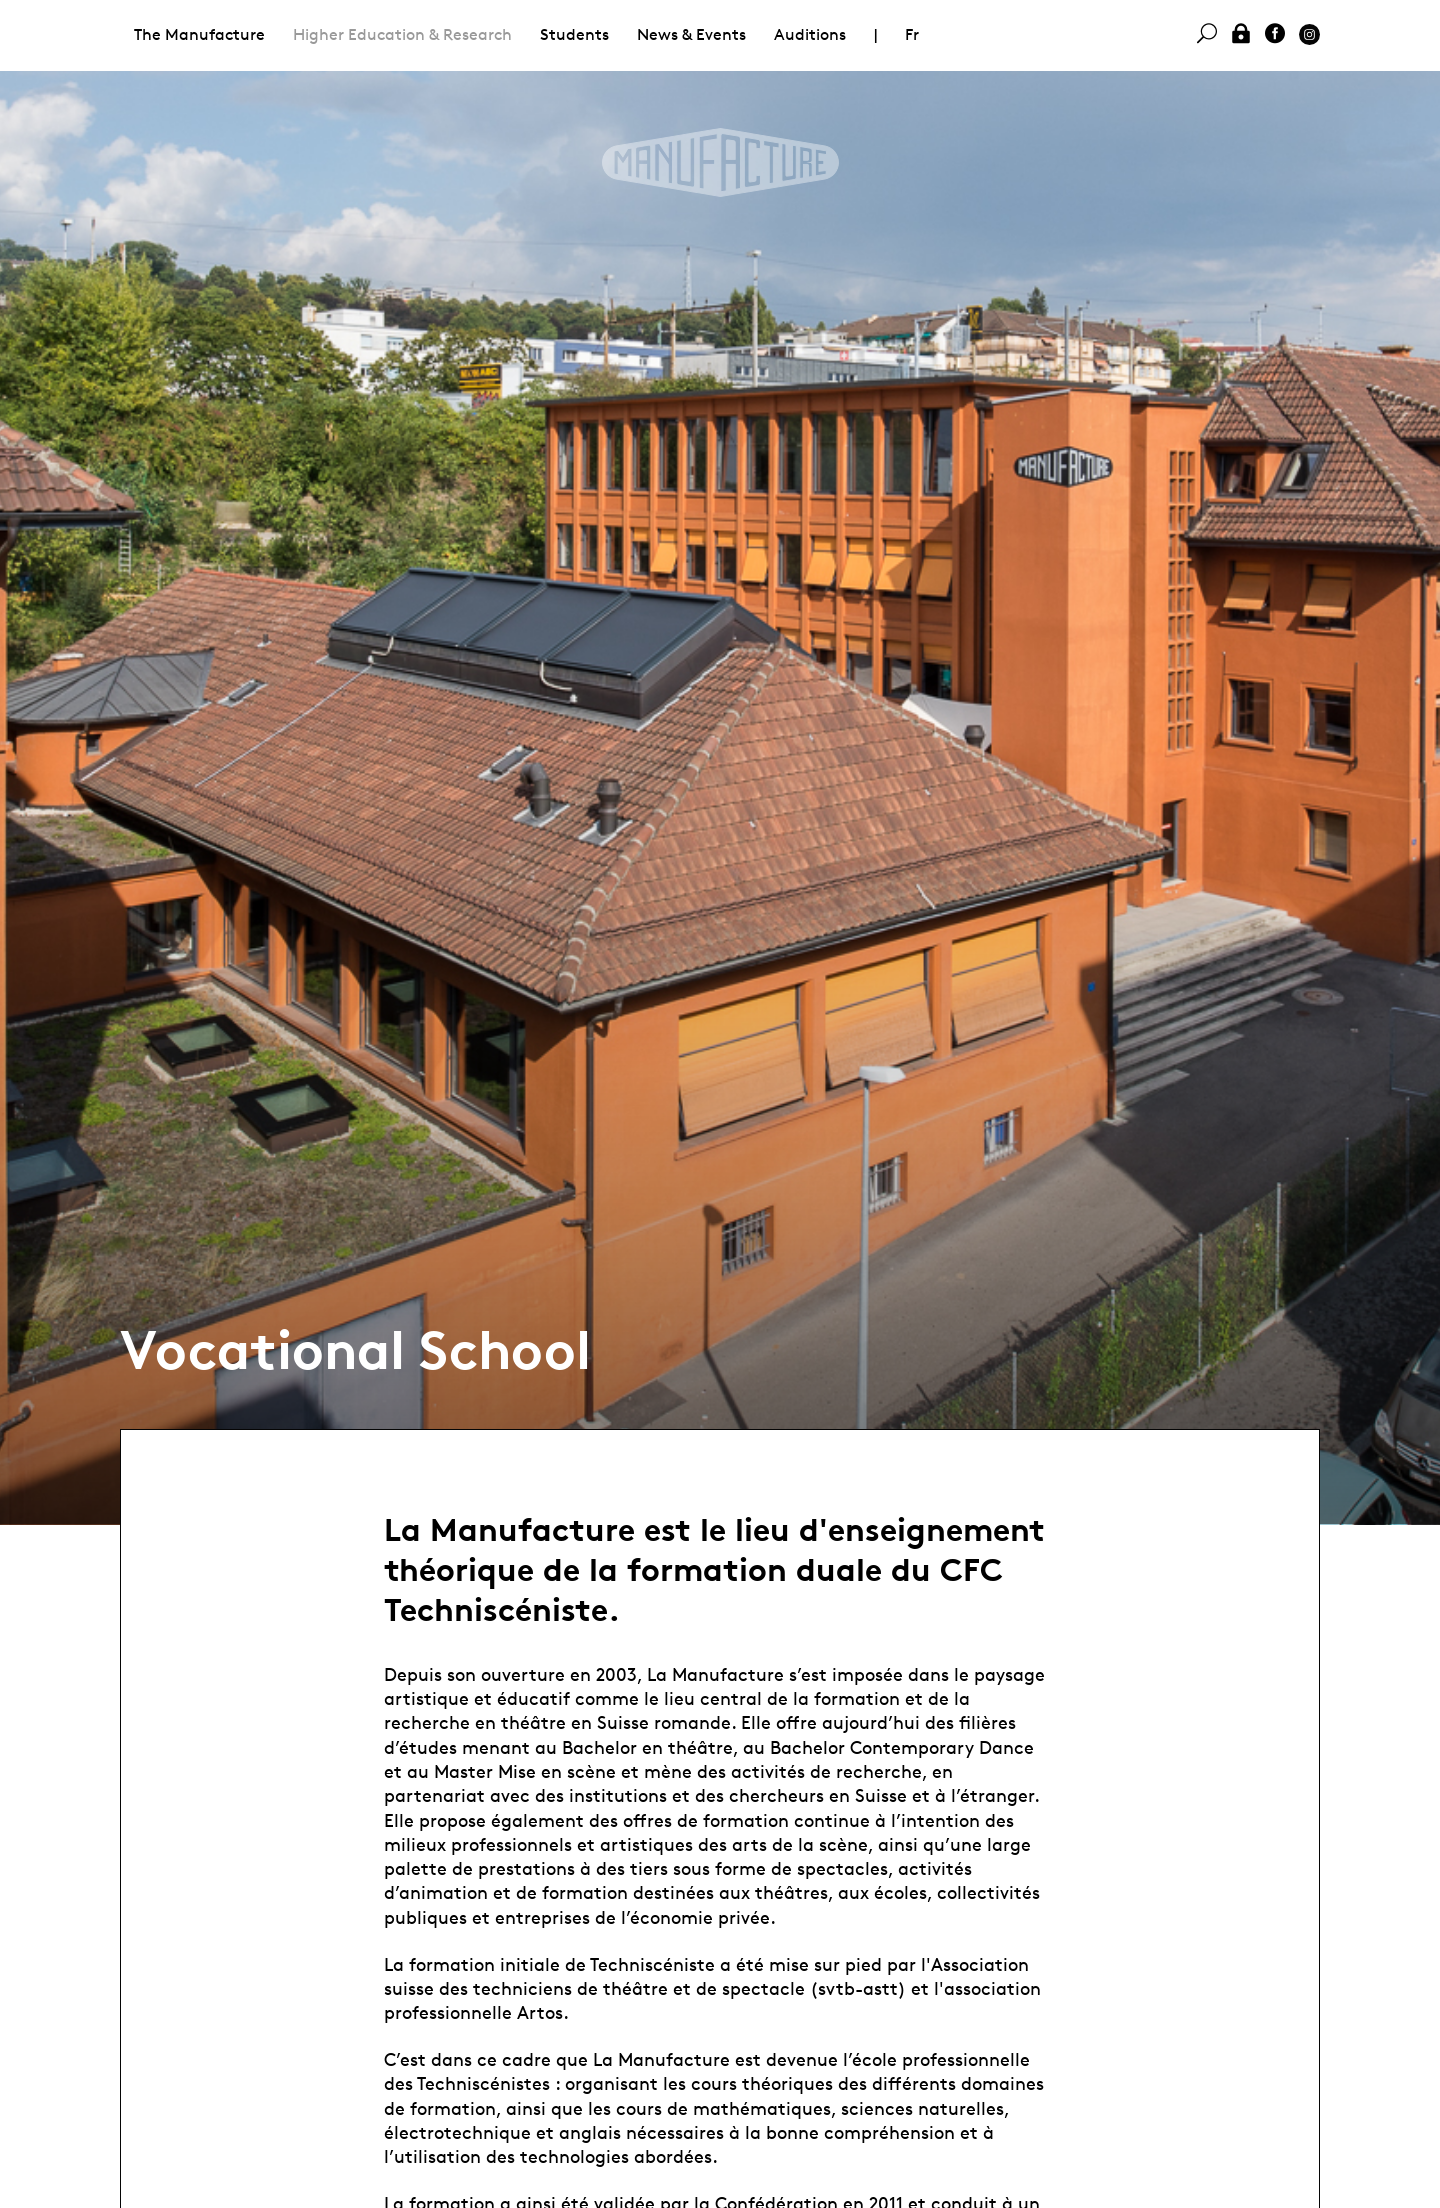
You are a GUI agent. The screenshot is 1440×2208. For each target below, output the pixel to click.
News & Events (691, 34)
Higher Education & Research (402, 34)
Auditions (810, 34)
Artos (540, 2012)
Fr (912, 34)
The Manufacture (199, 34)
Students (574, 34)
